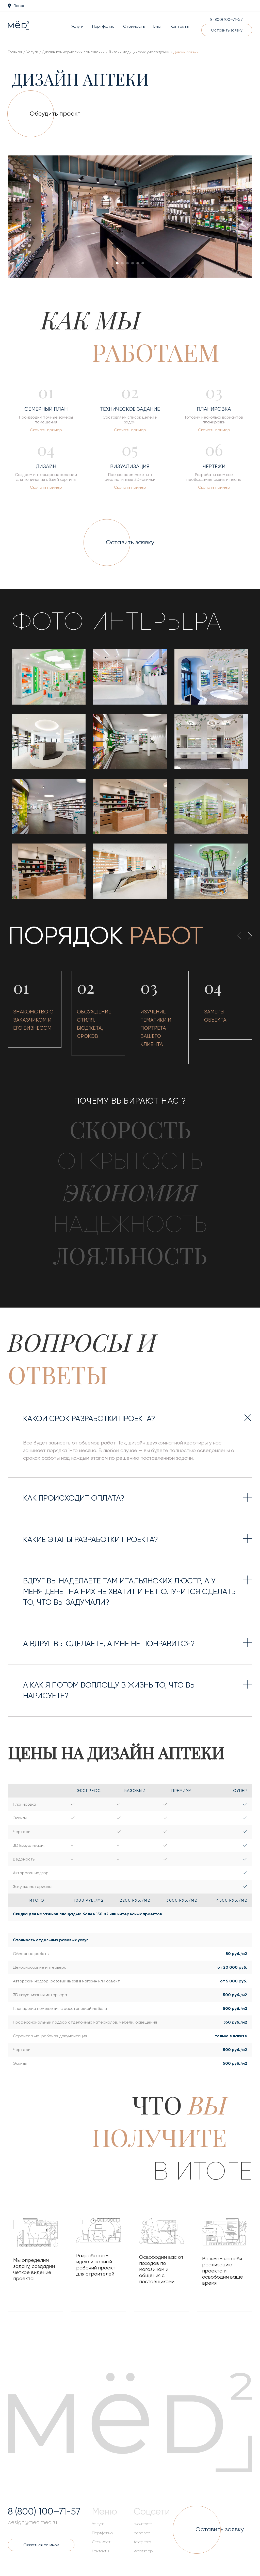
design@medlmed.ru (32, 2522)
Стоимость (134, 26)
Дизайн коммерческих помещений (73, 52)
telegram (142, 2542)
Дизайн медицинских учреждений (139, 52)
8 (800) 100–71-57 (226, 19)
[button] (117, 263)
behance (142, 2533)
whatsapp (143, 2551)
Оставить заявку (226, 30)
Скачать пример (46, 429)
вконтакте (143, 2524)
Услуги (77, 26)
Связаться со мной (41, 2544)
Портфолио (103, 26)
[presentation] (26, 217)
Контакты (180, 26)
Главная (15, 52)
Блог (157, 26)
